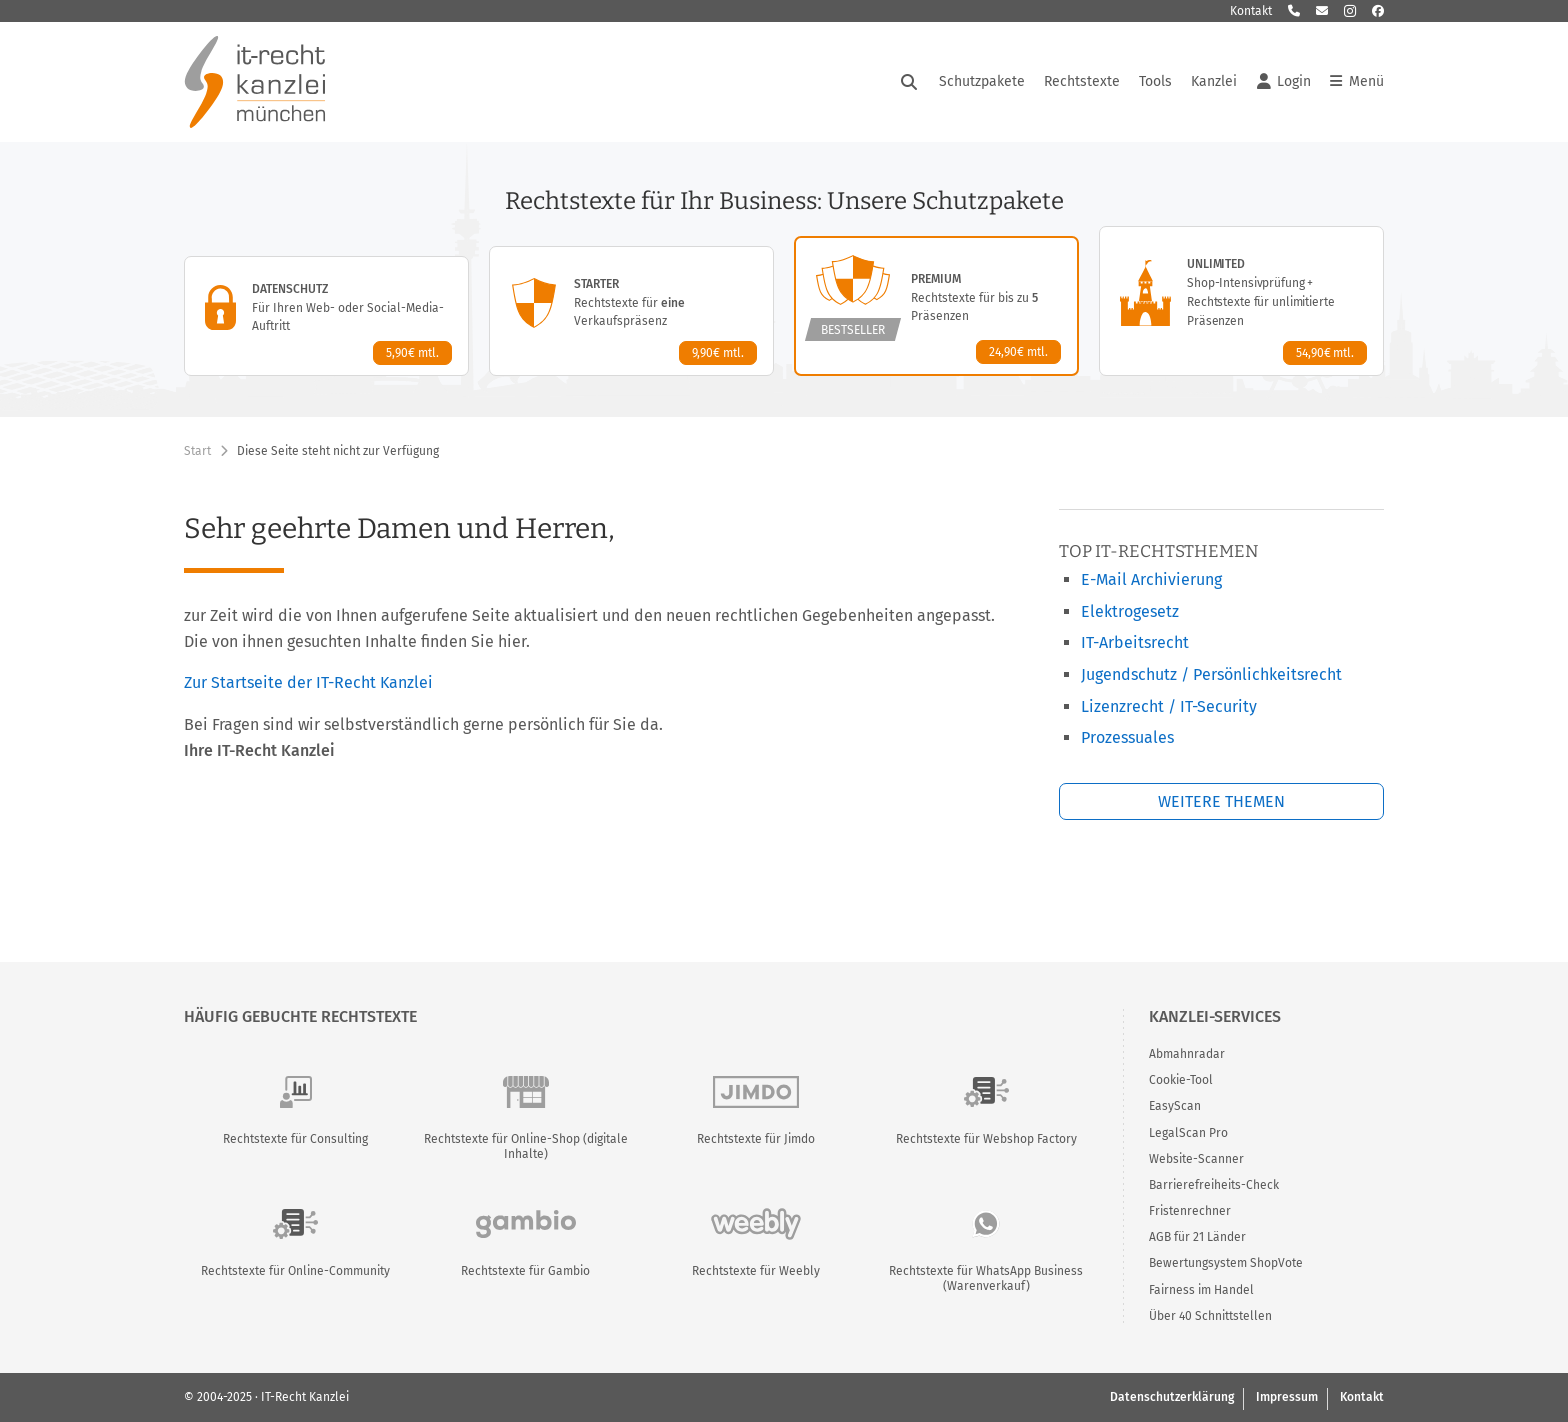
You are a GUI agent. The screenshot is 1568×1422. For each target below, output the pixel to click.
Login (1284, 82)
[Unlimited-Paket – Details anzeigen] (1241, 301)
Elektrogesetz (1130, 611)
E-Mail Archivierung (1151, 579)
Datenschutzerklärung (1172, 1397)
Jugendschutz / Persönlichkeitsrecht (1211, 674)
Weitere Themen (1221, 801)
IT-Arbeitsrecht (1135, 642)
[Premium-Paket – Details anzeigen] (936, 306)
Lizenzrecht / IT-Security (1169, 706)
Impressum (1287, 1397)
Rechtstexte (1082, 81)
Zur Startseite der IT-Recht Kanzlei (308, 682)
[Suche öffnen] (909, 82)
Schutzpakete (982, 81)
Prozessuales (1127, 737)
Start (197, 451)
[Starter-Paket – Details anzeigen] (631, 311)
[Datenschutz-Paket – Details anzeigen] (326, 316)
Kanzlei (1214, 81)
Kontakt (1251, 11)
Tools (1155, 81)
